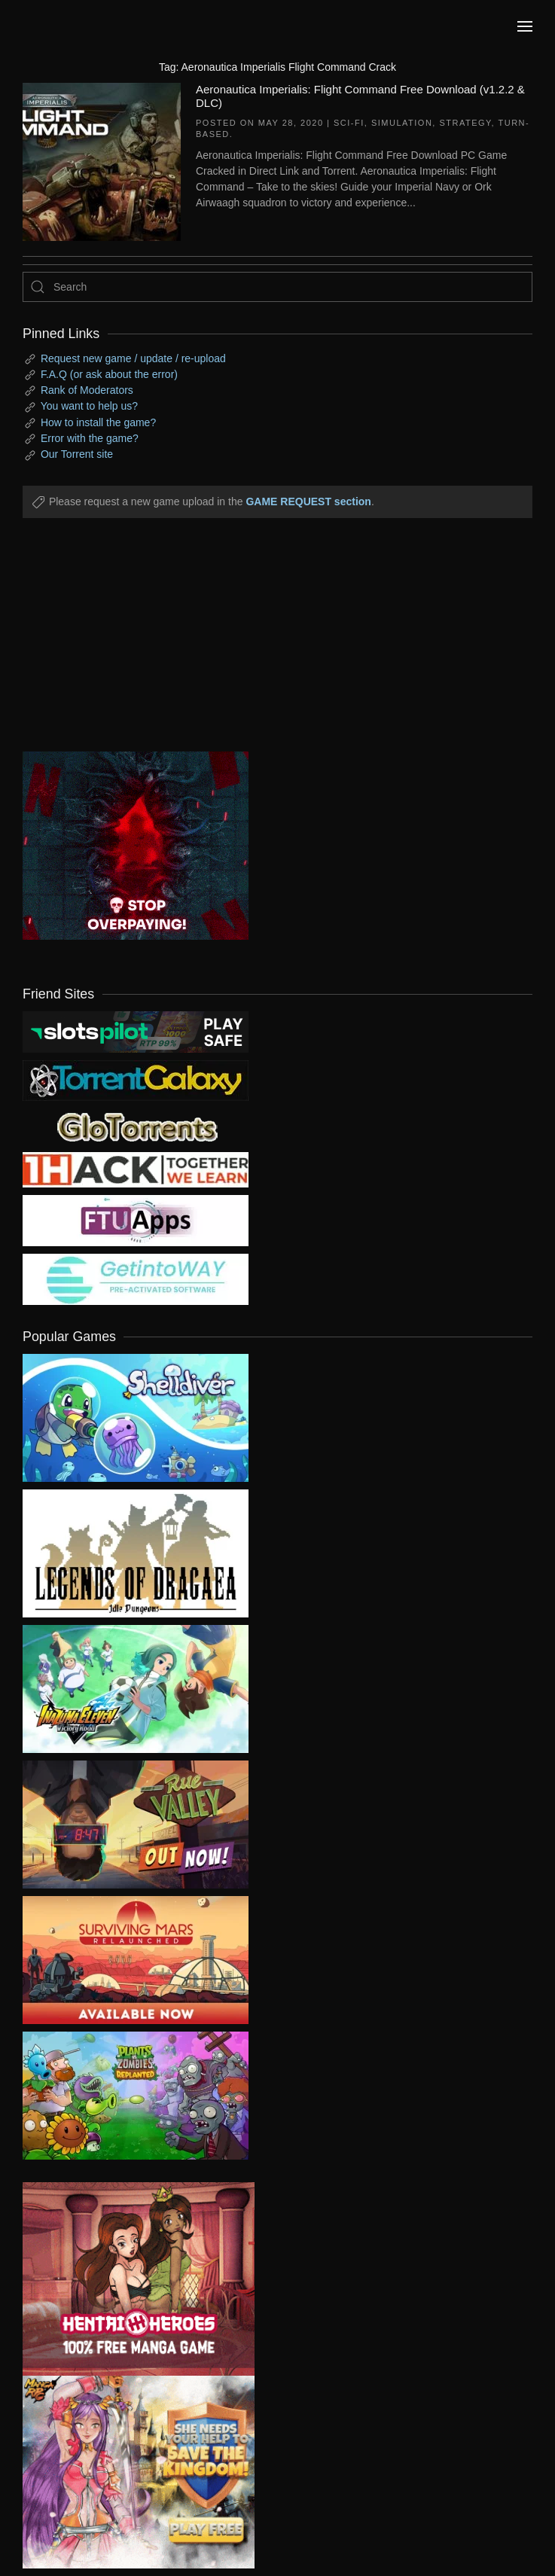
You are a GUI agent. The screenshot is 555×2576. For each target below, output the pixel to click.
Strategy (465, 122)
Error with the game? (90, 438)
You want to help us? (89, 406)
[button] (524, 26)
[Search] (277, 287)
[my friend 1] (136, 1080)
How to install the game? (98, 422)
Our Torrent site (77, 454)
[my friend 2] (136, 1126)
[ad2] (127, 2279)
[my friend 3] (136, 1169)
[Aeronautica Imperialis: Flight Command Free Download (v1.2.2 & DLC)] (102, 160)
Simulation (401, 122)
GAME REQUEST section (308, 501)
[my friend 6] (136, 1220)
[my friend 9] (136, 1031)
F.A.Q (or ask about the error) (109, 374)
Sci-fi (349, 122)
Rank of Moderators (87, 390)
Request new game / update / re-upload (133, 358)
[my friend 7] (136, 1279)
